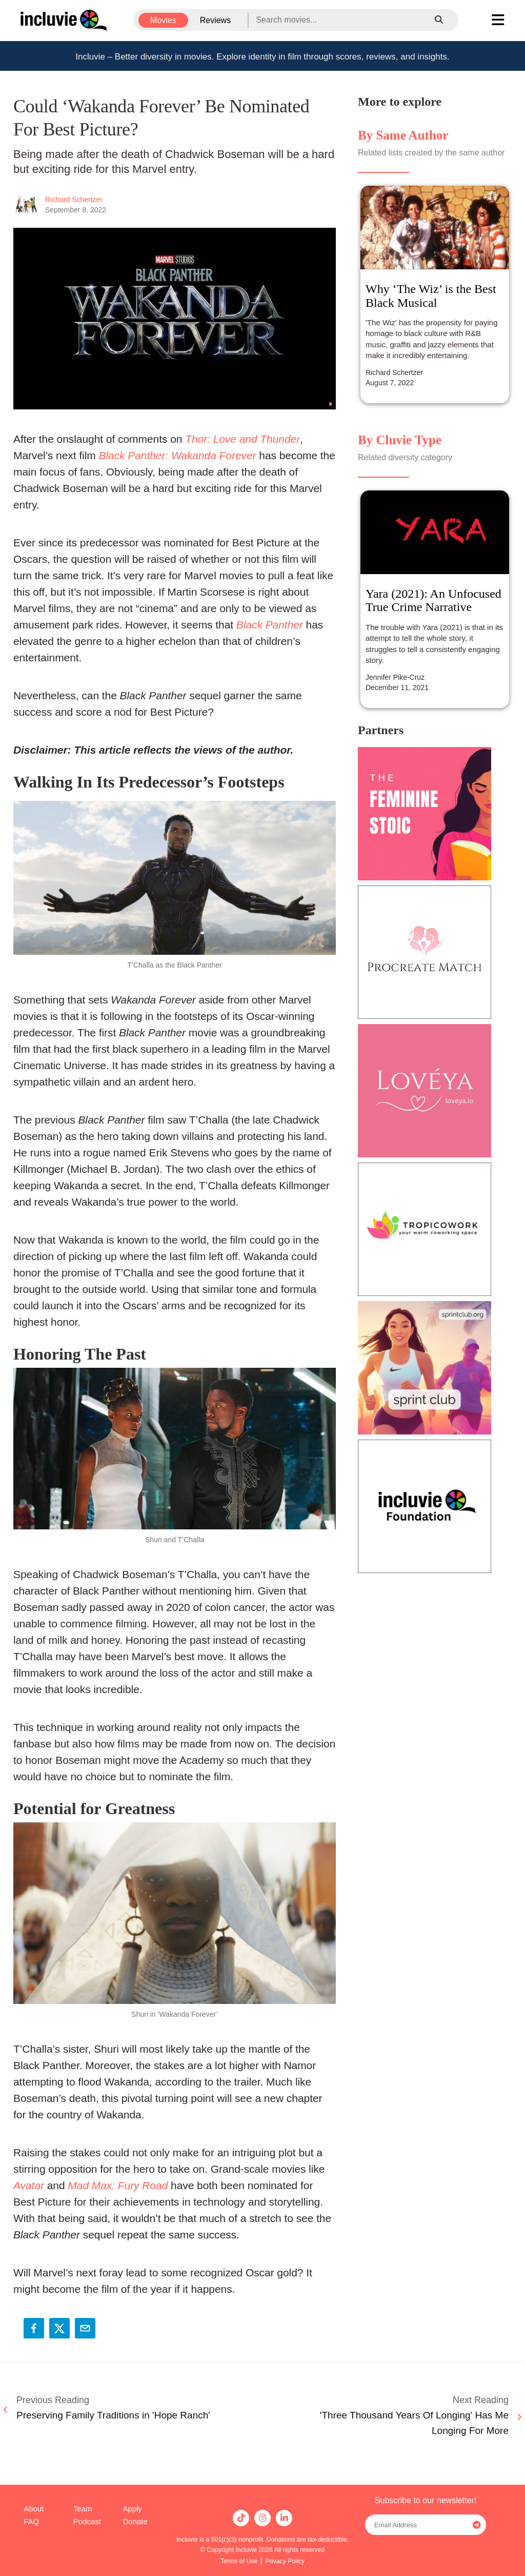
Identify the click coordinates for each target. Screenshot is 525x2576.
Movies (163, 20)
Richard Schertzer (74, 199)
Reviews (215, 20)
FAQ (31, 2522)
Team (82, 2509)
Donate (135, 2522)
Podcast (87, 2522)
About (34, 2509)
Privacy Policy (285, 2561)
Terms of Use (239, 2561)
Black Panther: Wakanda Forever (177, 455)
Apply (132, 2509)
